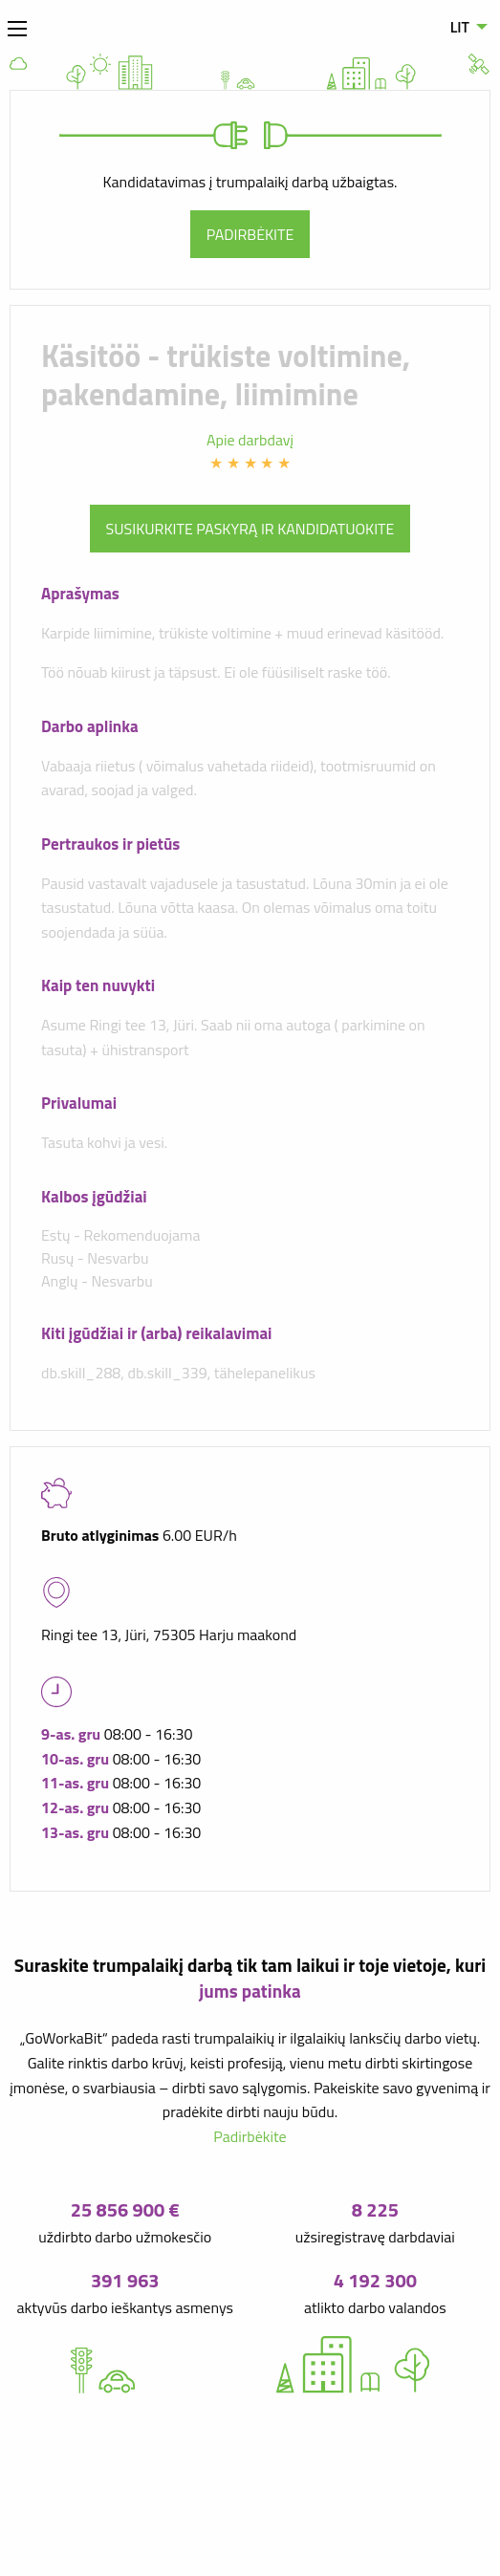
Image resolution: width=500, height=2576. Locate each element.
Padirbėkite (250, 234)
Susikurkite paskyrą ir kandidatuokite (250, 528)
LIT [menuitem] (459, 26)
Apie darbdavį (250, 439)
